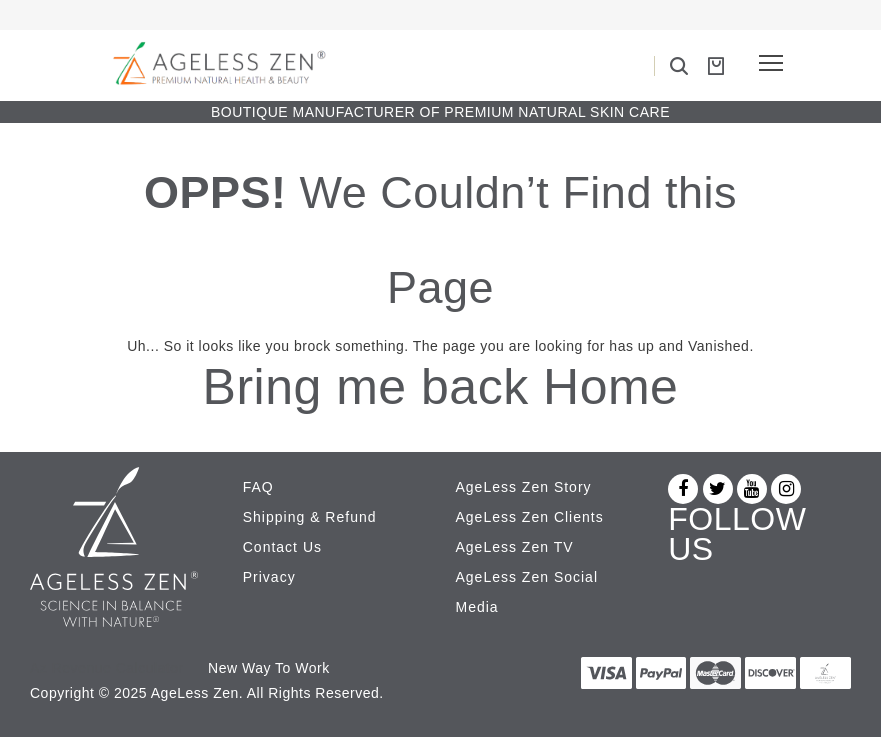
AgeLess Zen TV (515, 547)
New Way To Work (269, 668)
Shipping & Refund (310, 517)
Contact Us (282, 547)
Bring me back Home (441, 387)
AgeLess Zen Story (524, 487)
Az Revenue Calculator (107, 668)
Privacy (269, 577)
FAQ (258, 487)
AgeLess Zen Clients (530, 517)
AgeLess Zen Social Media (527, 592)
